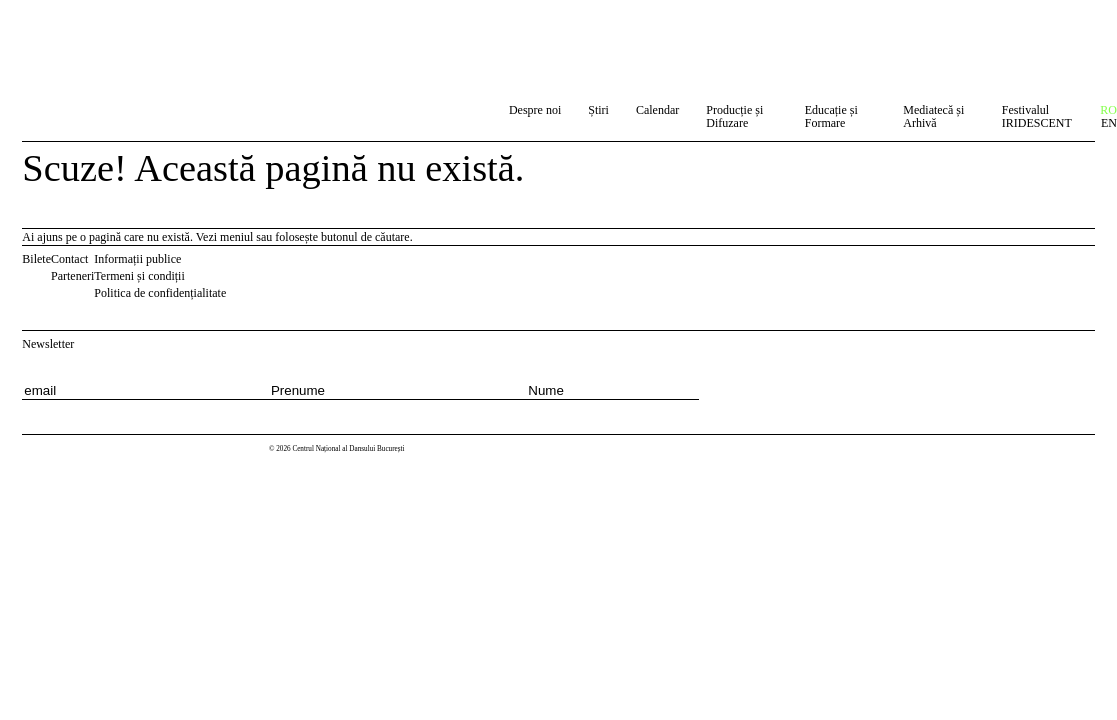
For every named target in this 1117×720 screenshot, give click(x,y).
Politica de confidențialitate (160, 293)
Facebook (239, 262)
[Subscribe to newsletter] (771, 384)
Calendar (657, 110)
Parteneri (72, 276)
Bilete (36, 259)
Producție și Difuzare (734, 116)
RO (1108, 110)
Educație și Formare (831, 116)
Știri (598, 110)
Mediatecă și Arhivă (933, 116)
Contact (69, 259)
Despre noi (535, 110)
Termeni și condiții (139, 276)
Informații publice (137, 259)
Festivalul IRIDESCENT (1037, 116)
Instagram (263, 262)
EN (1109, 123)
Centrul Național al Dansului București (92, 32)
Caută (475, 114)
